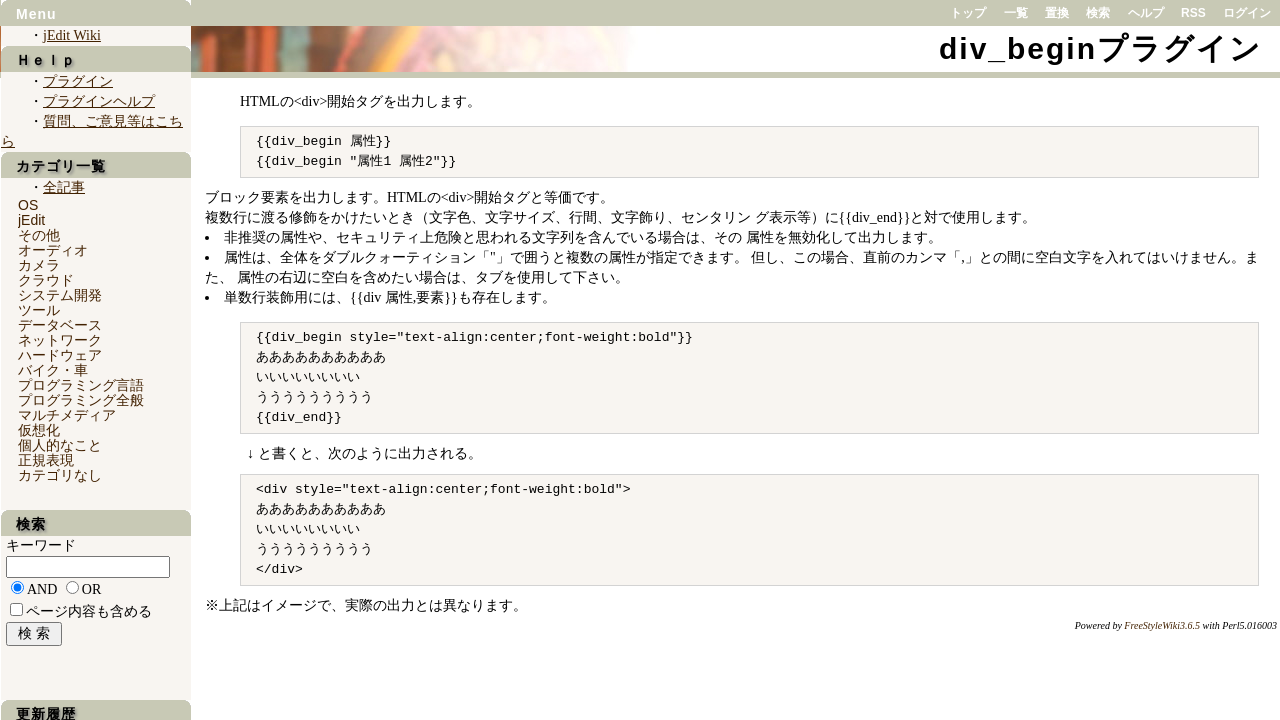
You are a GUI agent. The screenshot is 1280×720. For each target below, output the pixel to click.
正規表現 (46, 460)
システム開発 (60, 295)
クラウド (46, 280)
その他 (39, 235)
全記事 (64, 187)
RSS (1193, 13)
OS (28, 205)
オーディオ (53, 250)
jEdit (31, 220)
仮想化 (39, 430)
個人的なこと (60, 445)
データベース (60, 325)
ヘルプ (1146, 13)
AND (42, 589)
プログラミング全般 (81, 400)
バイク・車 (53, 370)
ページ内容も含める (89, 611)
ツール (39, 310)
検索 (1098, 13)
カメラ (39, 265)
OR (91, 589)
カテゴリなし (60, 475)
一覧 (1016, 13)
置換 (1057, 13)
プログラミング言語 (81, 385)
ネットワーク (60, 340)
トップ (968, 13)
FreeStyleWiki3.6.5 (1162, 625)
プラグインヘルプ (99, 101)
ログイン (1247, 13)
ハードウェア (60, 355)
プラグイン (78, 81)
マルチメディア (67, 415)
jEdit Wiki (72, 35)
